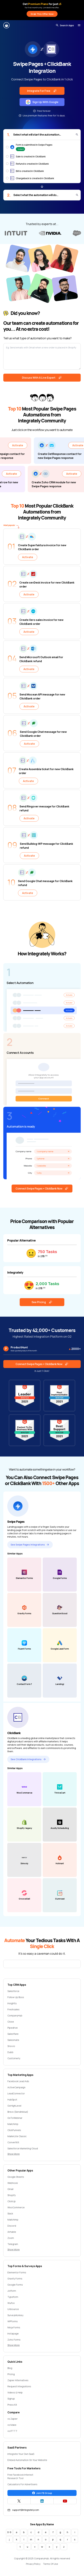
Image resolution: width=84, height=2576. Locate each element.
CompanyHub (14, 2015)
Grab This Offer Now (42, 14)
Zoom (10, 2237)
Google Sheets (15, 2176)
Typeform (12, 2296)
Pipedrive (12, 2027)
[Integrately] (6, 25)
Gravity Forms (14, 2278)
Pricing (11, 2374)
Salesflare (13, 2033)
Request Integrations (19, 2386)
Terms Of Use (50, 2563)
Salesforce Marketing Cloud (22, 2148)
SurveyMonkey (15, 2315)
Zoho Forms (14, 2339)
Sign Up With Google (42, 102)
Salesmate (13, 2040)
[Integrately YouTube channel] (65, 2501)
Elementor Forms (16, 2272)
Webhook (12, 2183)
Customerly (13, 2058)
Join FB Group (42, 2493)
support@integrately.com (23, 2510)
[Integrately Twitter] (19, 2501)
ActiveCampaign (16, 2087)
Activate (33, 445)
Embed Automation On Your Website (27, 2460)
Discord (11, 2225)
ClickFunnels (14, 2130)
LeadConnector (16, 2093)
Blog (9, 2368)
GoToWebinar (14, 2117)
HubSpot (12, 2099)
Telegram (12, 2244)
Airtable (11, 2231)
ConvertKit (13, 2142)
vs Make (11, 2424)
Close (10, 2021)
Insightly (12, 2003)
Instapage (13, 2333)
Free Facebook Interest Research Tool (20, 2476)
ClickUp (11, 2201)
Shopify (11, 2195)
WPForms (12, 2321)
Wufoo (11, 2303)
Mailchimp (12, 2124)
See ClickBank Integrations (28, 1759)
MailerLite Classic (17, 2136)
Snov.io (11, 2046)
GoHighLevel (14, 2105)
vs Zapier (12, 2418)
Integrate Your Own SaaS (20, 2453)
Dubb (10, 2052)
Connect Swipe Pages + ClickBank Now (42, 1188)
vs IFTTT (12, 2431)
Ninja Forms (13, 2327)
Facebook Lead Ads (18, 2081)
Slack (10, 2213)
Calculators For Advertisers (22, 2484)
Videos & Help (15, 2392)
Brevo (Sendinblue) (17, 2111)
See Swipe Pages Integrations (30, 1544)
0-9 (9, 2532)
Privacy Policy (33, 2563)
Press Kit (12, 2404)
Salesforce (13, 1991)
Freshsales (13, 2009)
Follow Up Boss (15, 1997)
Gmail (10, 2189)
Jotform (11, 2290)
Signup (11, 2398)
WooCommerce (16, 2207)
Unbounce (13, 2309)
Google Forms (15, 2284)
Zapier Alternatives (17, 2380)
